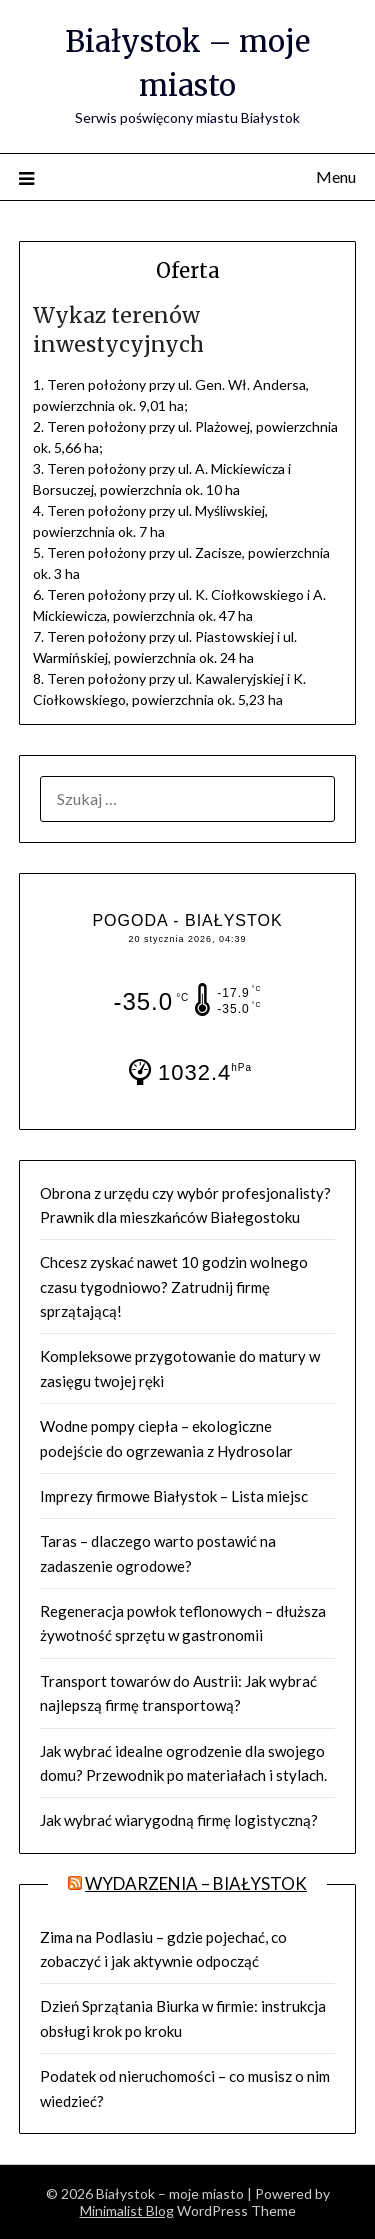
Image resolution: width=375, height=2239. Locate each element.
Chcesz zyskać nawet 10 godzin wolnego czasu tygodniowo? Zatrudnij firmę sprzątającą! (174, 1286)
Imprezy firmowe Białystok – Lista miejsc (174, 1496)
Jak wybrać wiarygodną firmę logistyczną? (179, 1820)
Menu (336, 176)
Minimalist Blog (127, 2210)
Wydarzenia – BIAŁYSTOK (196, 1883)
